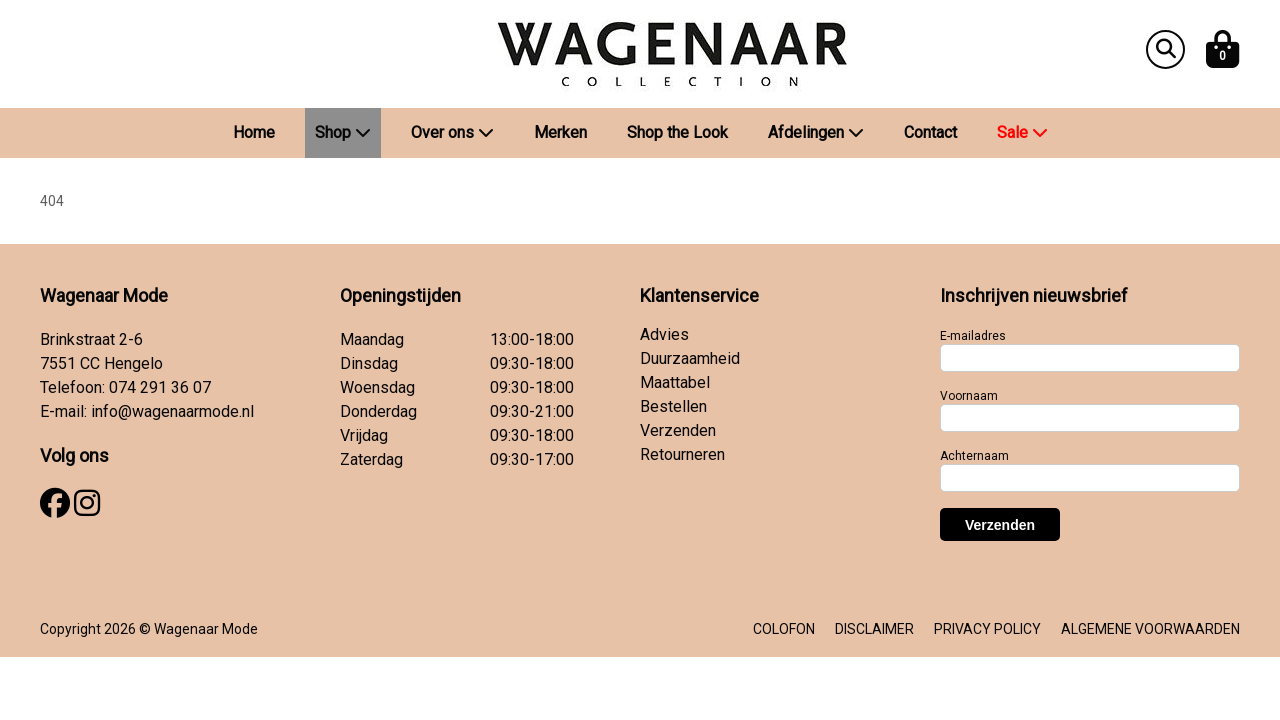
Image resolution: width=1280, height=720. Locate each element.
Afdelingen (816, 132)
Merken (560, 132)
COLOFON (784, 629)
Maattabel (675, 382)
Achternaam (974, 456)
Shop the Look (677, 132)
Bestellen (673, 406)
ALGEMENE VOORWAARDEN (1150, 629)
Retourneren (682, 454)
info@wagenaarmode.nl (172, 411)
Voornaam (969, 396)
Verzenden (678, 430)
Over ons (452, 132)
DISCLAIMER (874, 629)
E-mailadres (973, 336)
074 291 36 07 (160, 387)
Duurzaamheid (690, 358)
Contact (930, 132)
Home (254, 132)
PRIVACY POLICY (987, 629)
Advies (664, 334)
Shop (343, 132)
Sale (1022, 132)
